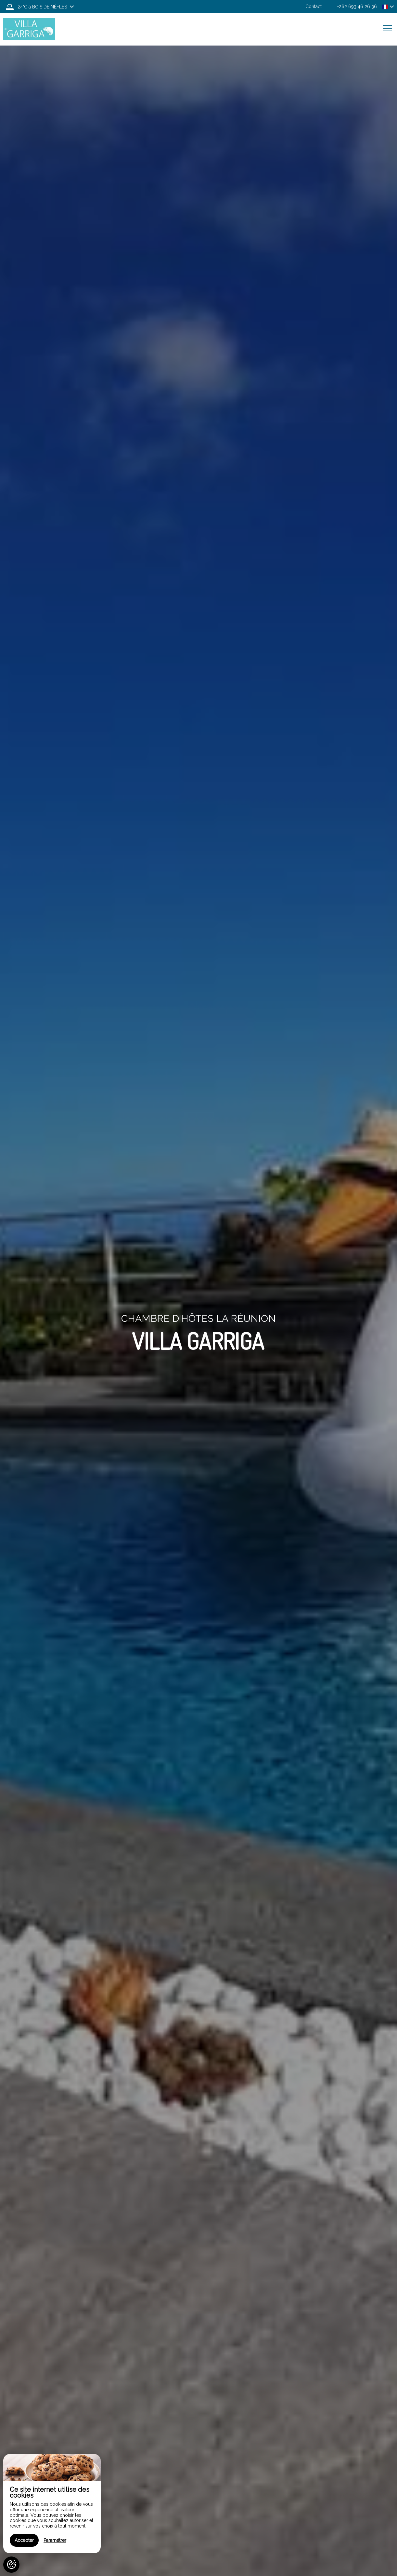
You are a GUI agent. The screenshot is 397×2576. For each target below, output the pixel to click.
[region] (52, 2503)
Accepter (24, 2540)
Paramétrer (55, 2540)
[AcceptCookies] (11, 2564)
